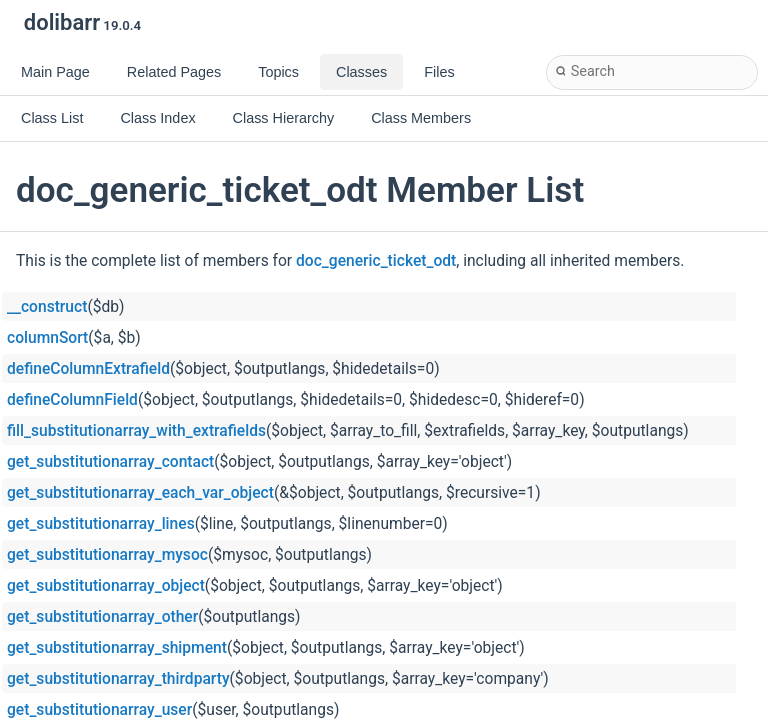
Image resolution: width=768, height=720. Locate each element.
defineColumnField (72, 400)
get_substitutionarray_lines (101, 524)
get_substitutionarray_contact (110, 462)
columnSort (47, 338)
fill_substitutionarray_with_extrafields (136, 431)
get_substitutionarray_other (102, 617)
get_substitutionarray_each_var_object (140, 493)
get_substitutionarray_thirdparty (118, 679)
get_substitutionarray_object (106, 586)
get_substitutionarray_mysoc (107, 555)
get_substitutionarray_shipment (117, 648)
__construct (47, 307)
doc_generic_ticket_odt (376, 261)
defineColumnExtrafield (88, 369)
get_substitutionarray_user (99, 710)
